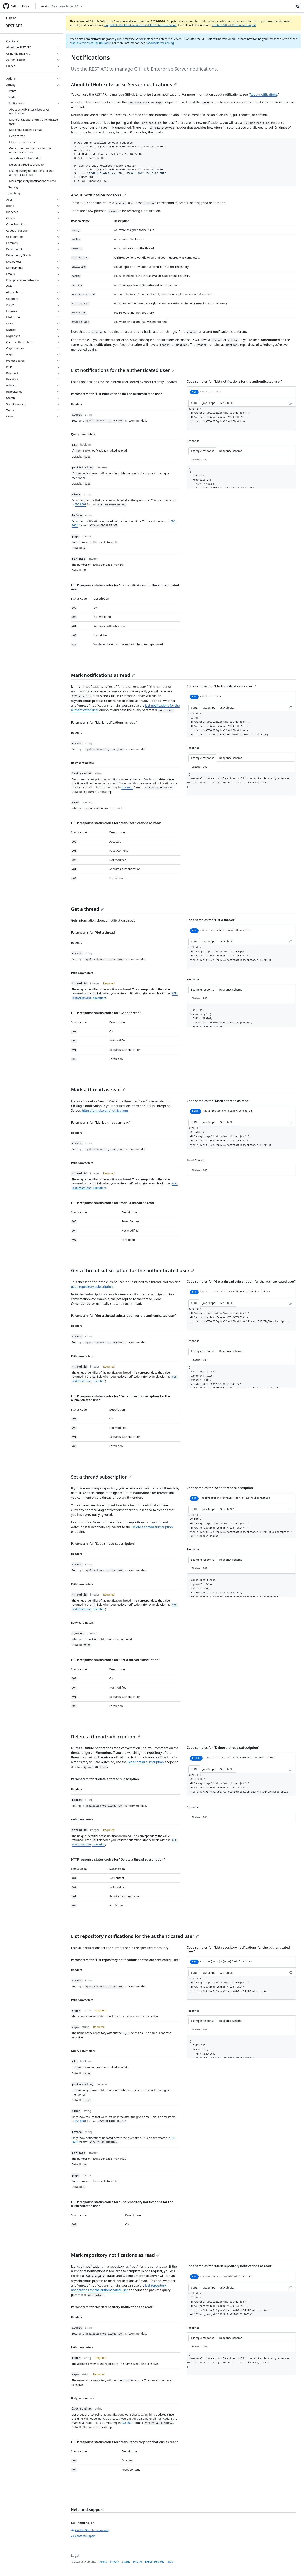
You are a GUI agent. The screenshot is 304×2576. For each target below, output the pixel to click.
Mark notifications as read (103, 675)
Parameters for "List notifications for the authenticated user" (117, 394)
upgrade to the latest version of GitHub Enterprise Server (140, 25)
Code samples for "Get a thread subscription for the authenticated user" (241, 1281)
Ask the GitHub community (90, 2530)
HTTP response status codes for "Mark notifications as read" (116, 823)
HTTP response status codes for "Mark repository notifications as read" (124, 2442)
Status (126, 2561)
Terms (103, 2561)
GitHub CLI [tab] (227, 403)
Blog (170, 2561)
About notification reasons (98, 195)
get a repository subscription (92, 1286)
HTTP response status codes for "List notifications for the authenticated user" (125, 587)
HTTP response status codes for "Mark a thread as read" (113, 1203)
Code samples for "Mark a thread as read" (218, 1101)
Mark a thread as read (98, 1089)
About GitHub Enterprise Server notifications (124, 84)
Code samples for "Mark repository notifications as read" (229, 2266)
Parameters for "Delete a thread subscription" (105, 1779)
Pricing (137, 2561)
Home (10, 18)
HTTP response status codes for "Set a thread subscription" (115, 1660)
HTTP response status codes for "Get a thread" (106, 1013)
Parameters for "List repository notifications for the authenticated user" (125, 1960)
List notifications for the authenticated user (122, 370)
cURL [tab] (194, 403)
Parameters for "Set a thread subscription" (103, 1543)
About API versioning (160, 43)
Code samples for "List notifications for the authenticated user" (234, 381)
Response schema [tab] (230, 451)
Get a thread (87, 909)
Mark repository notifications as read (115, 2255)
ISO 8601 (80, 504)
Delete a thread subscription (152, 1527)
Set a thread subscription (101, 1476)
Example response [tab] (202, 451)
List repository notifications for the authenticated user (135, 1936)
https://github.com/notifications (105, 1110)
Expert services (154, 2561)
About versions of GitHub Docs (90, 43)
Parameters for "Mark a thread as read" (100, 1122)
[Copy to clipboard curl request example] (290, 403)
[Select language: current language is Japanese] (298, 6)
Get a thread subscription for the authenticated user (132, 1270)
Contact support (83, 2536)
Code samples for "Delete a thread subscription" (223, 1747)
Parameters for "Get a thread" (93, 932)
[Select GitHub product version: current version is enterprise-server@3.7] (61, 6)
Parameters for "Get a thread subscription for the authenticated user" (124, 1315)
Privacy (114, 2561)
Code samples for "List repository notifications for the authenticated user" (238, 1949)
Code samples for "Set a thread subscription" (220, 1488)
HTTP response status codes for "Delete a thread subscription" (118, 1859)
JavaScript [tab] (208, 403)
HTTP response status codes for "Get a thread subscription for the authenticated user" (120, 1398)
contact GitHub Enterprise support (234, 25)
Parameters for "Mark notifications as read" (104, 722)
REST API (13, 25)
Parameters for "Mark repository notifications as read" (112, 2307)
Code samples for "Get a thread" (211, 920)
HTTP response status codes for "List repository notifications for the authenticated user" (122, 2204)
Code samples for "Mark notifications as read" (221, 686)
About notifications (263, 94)
